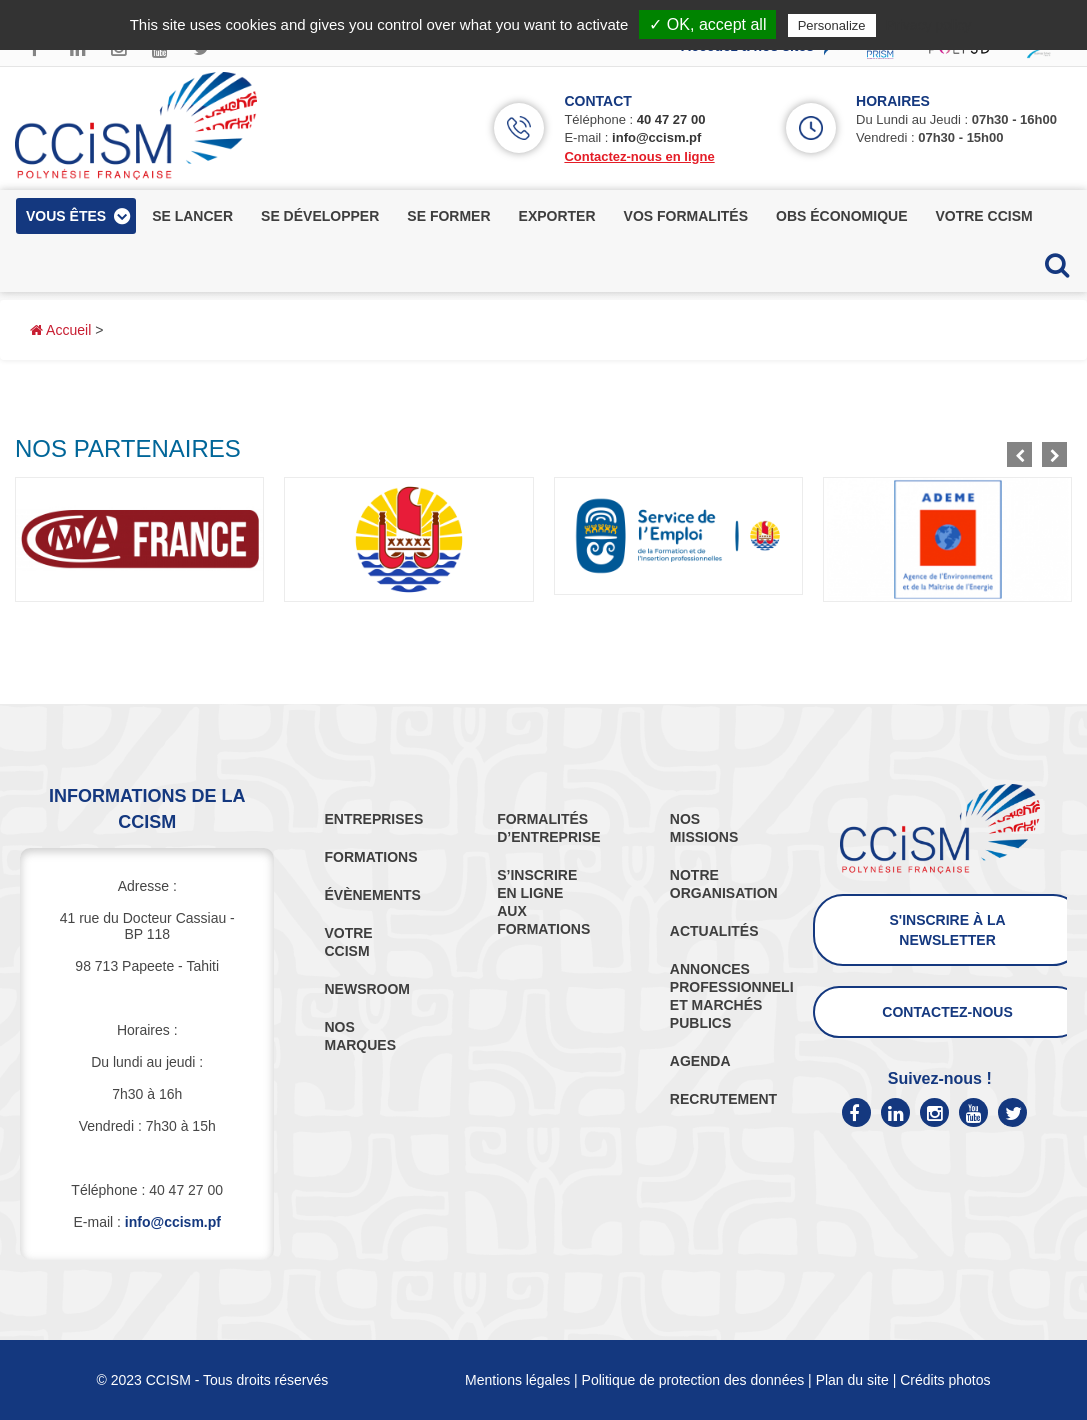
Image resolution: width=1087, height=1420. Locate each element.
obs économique (841, 216)
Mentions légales (517, 1380)
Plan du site (852, 1380)
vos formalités (686, 216)
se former (448, 216)
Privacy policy (929, 25)
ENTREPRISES (373, 819)
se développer (320, 216)
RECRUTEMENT (723, 1099)
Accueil (60, 330)
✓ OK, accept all (707, 24)
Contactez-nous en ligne (639, 156)
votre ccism (983, 216)
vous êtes (66, 216)
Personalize (832, 25)
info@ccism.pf (656, 137)
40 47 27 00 (671, 119)
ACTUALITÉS (714, 931)
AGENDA (700, 1061)
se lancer (192, 216)
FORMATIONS (370, 857)
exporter (557, 216)
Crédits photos (945, 1380)
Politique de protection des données (693, 1380)
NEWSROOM (367, 989)
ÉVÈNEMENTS (372, 895)
